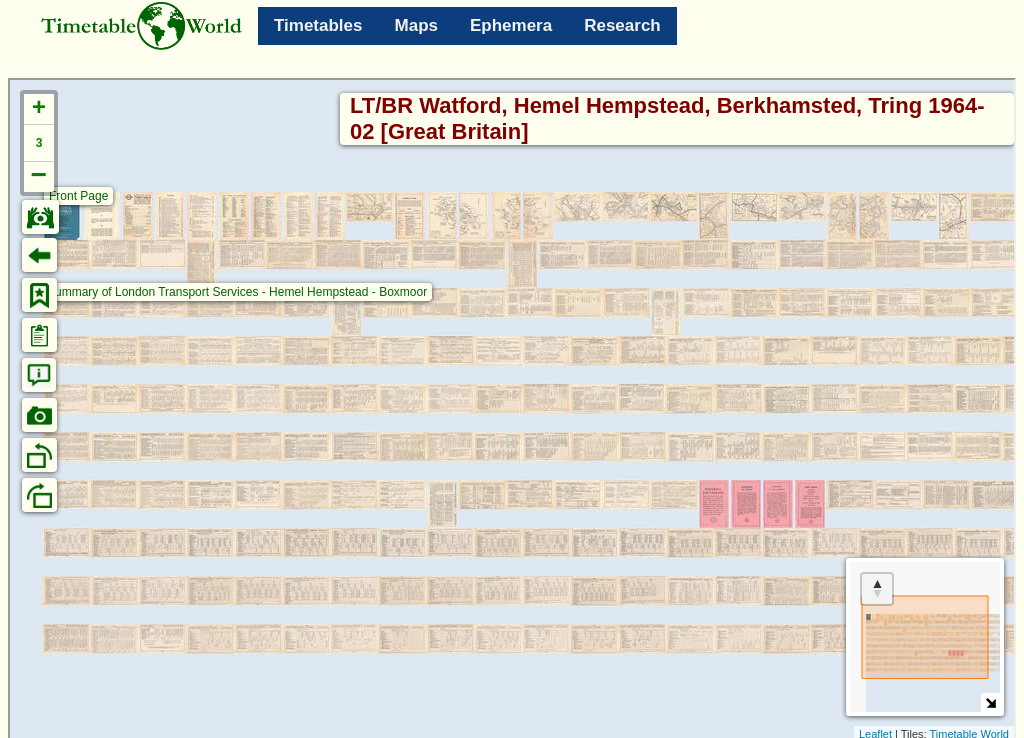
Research (622, 25)
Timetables (318, 25)
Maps (416, 25)
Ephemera (511, 25)
